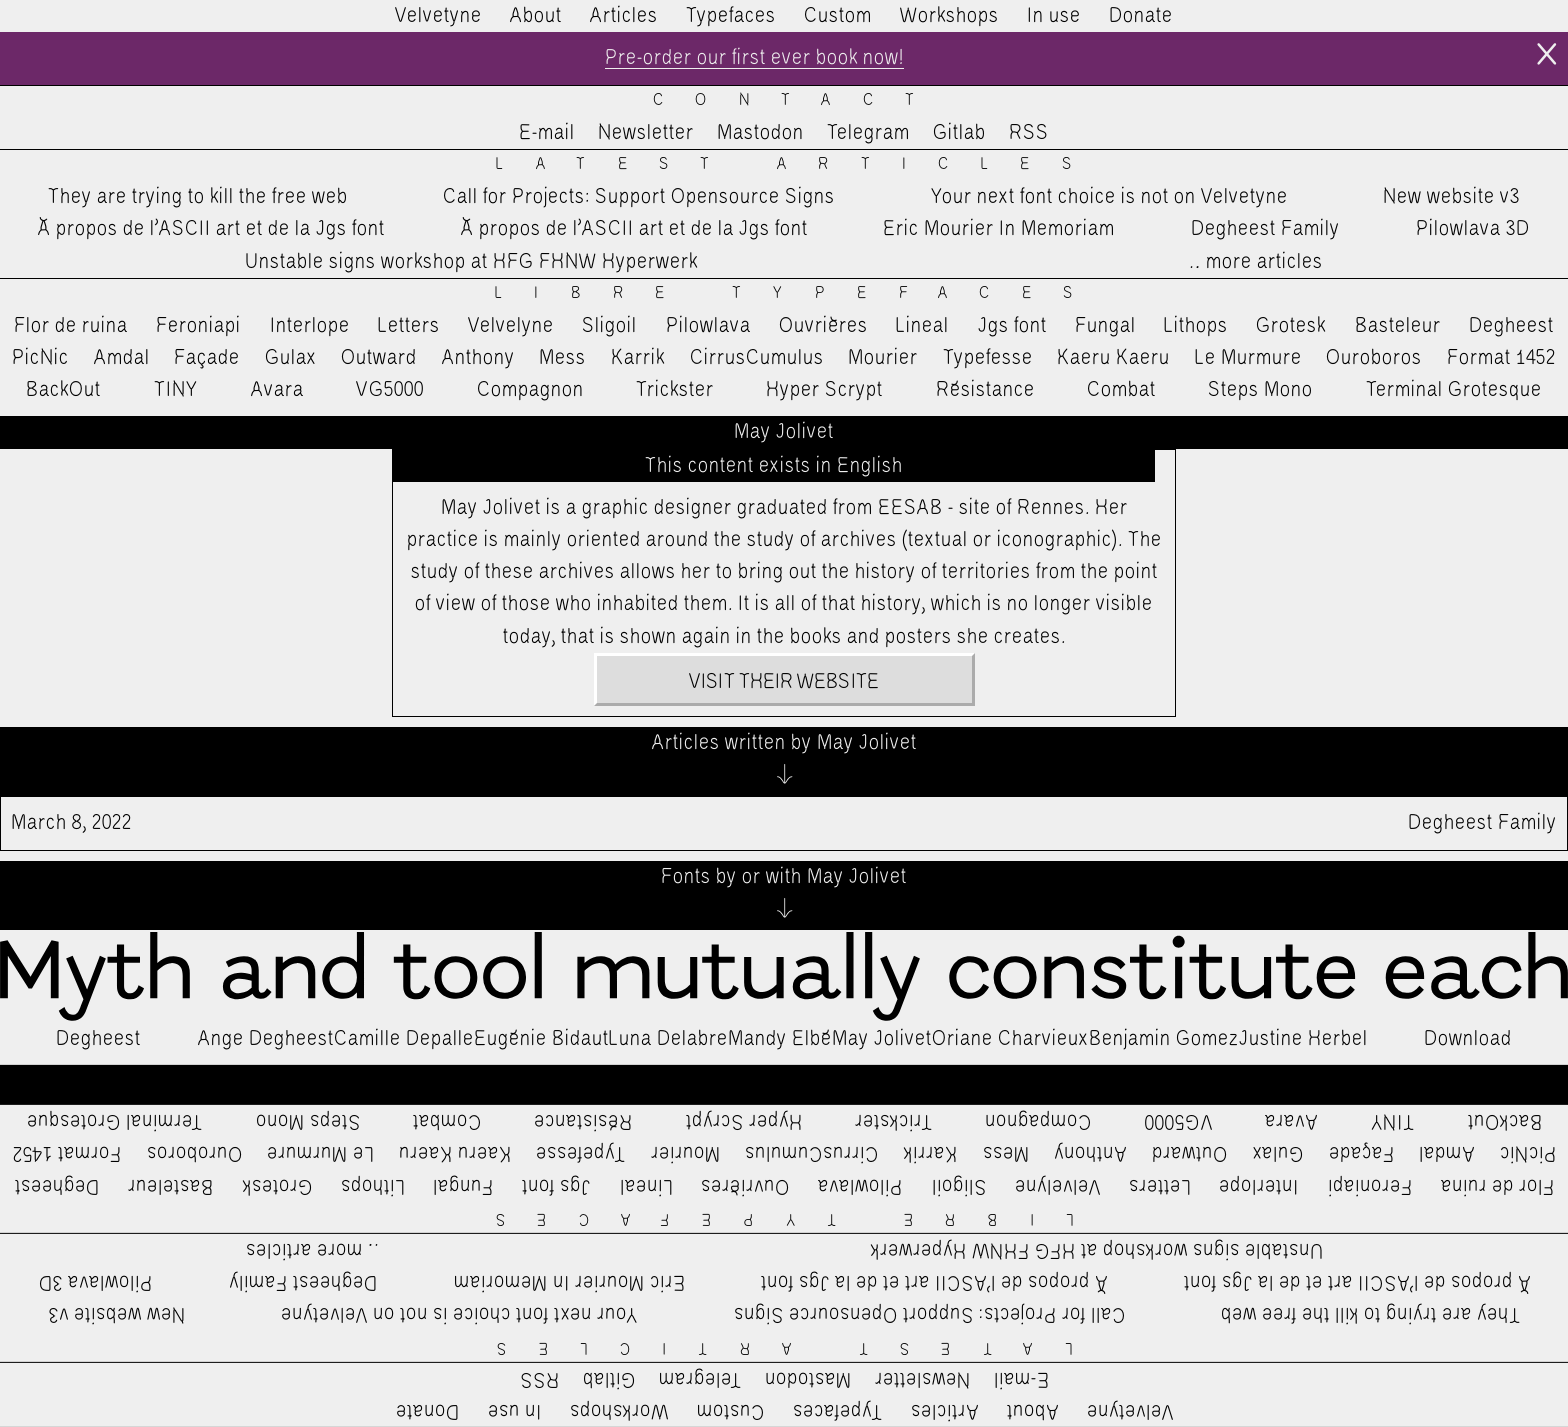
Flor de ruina (71, 326)
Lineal (922, 326)
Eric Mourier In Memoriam (999, 229)
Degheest (1511, 326)
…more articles (1255, 262)
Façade (207, 358)
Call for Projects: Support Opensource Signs (639, 197)
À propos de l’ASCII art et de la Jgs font (211, 229)
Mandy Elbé (780, 1039)
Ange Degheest (266, 1039)
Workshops (949, 16)
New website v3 (1451, 197)
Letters (409, 326)
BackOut (63, 390)
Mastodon (760, 133)
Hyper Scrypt (824, 390)
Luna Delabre (668, 1039)
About (536, 16)
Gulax (291, 358)
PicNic (40, 358)
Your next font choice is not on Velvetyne (1109, 197)
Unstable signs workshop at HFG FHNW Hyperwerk (471, 262)
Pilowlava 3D (1473, 229)
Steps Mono (1260, 390)
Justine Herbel (1303, 1039)
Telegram (868, 133)
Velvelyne (511, 326)
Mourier (883, 358)
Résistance (985, 390)
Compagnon (530, 390)
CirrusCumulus (757, 358)
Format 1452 (1501, 358)
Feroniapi (198, 326)
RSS (1029, 133)
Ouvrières (823, 326)
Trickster (675, 390)
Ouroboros (1374, 358)
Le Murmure (1248, 358)
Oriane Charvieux (1010, 1039)
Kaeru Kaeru (1113, 358)
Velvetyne (438, 16)
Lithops (1196, 326)
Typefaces (731, 16)
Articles (624, 16)
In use (1054, 16)
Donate (1141, 16)
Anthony (478, 358)
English (870, 466)
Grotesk (1291, 326)
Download (1468, 1039)
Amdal (122, 358)
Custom (838, 16)
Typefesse (988, 358)
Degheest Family (1265, 229)
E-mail (547, 133)
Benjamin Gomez (1164, 1039)
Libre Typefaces (799, 293)
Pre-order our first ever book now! (754, 58)
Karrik (638, 358)
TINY (176, 390)
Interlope (310, 326)
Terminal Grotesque (1454, 390)
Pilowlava (708, 326)
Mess (562, 358)
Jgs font (1012, 326)
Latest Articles (799, 164)
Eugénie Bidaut (541, 1039)
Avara (277, 390)
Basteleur (1398, 326)
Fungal (1105, 326)
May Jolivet (882, 1039)
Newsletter (646, 133)
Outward (379, 358)
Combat (1121, 390)
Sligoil (609, 326)
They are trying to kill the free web (198, 197)
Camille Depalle (404, 1039)
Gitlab (959, 133)
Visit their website (784, 682)
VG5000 (390, 390)
